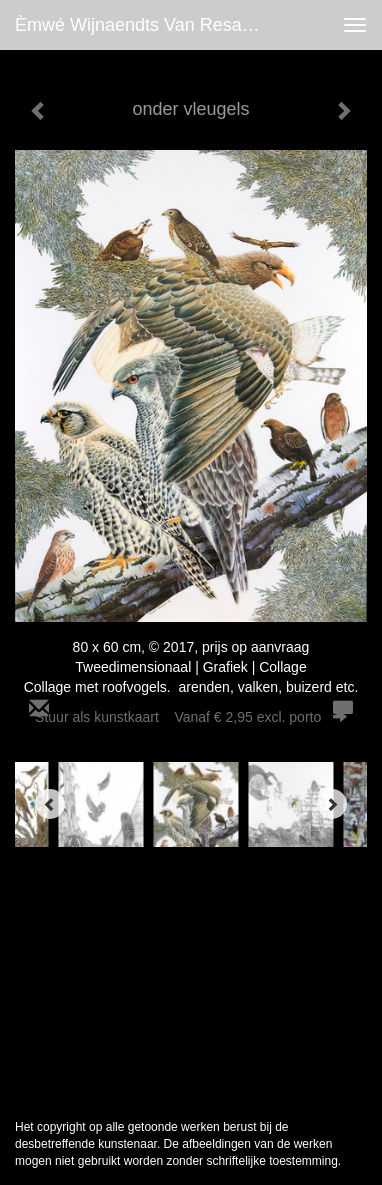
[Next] (332, 804)
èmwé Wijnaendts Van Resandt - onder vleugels (146, 25)
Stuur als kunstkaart (191, 717)
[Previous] (50, 804)
